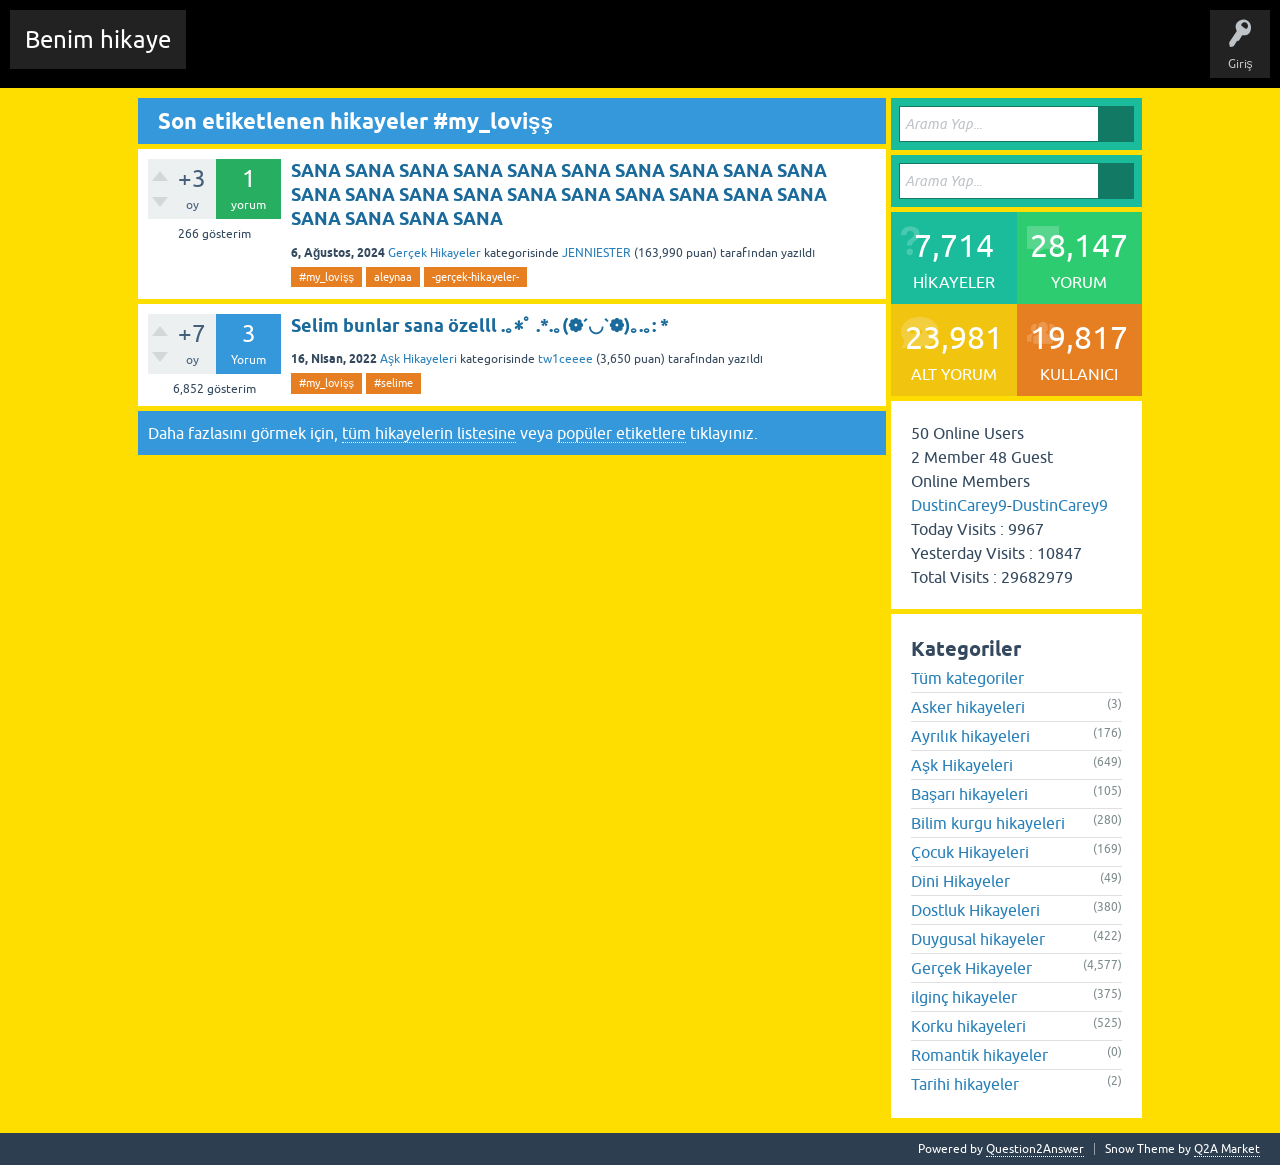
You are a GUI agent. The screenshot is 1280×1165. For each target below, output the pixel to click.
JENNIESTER (596, 253)
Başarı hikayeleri (969, 794)
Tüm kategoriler (967, 678)
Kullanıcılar (624, 54)
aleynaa (393, 277)
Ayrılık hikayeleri (970, 736)
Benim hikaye (98, 39)
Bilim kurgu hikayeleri (988, 823)
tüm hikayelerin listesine (429, 433)
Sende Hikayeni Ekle (735, 54)
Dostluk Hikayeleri (975, 910)
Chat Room (231, 54)
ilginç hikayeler (964, 997)
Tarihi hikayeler (965, 1084)
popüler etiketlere (621, 433)
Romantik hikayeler (979, 1055)
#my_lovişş (326, 277)
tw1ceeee (565, 359)
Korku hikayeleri (968, 1026)
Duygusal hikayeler (978, 939)
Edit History (315, 54)
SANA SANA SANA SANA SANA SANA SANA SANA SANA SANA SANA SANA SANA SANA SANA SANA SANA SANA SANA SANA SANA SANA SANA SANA (559, 195)
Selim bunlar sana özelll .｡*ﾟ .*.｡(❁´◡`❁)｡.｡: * (480, 325)
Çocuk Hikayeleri (970, 852)
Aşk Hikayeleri (418, 359)
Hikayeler (395, 54)
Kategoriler (541, 54)
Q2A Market (1227, 1149)
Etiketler (465, 54)
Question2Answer (1035, 1149)
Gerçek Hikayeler (434, 253)
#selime (393, 383)
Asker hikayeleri (968, 707)
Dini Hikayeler (960, 881)
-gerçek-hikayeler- (475, 277)
